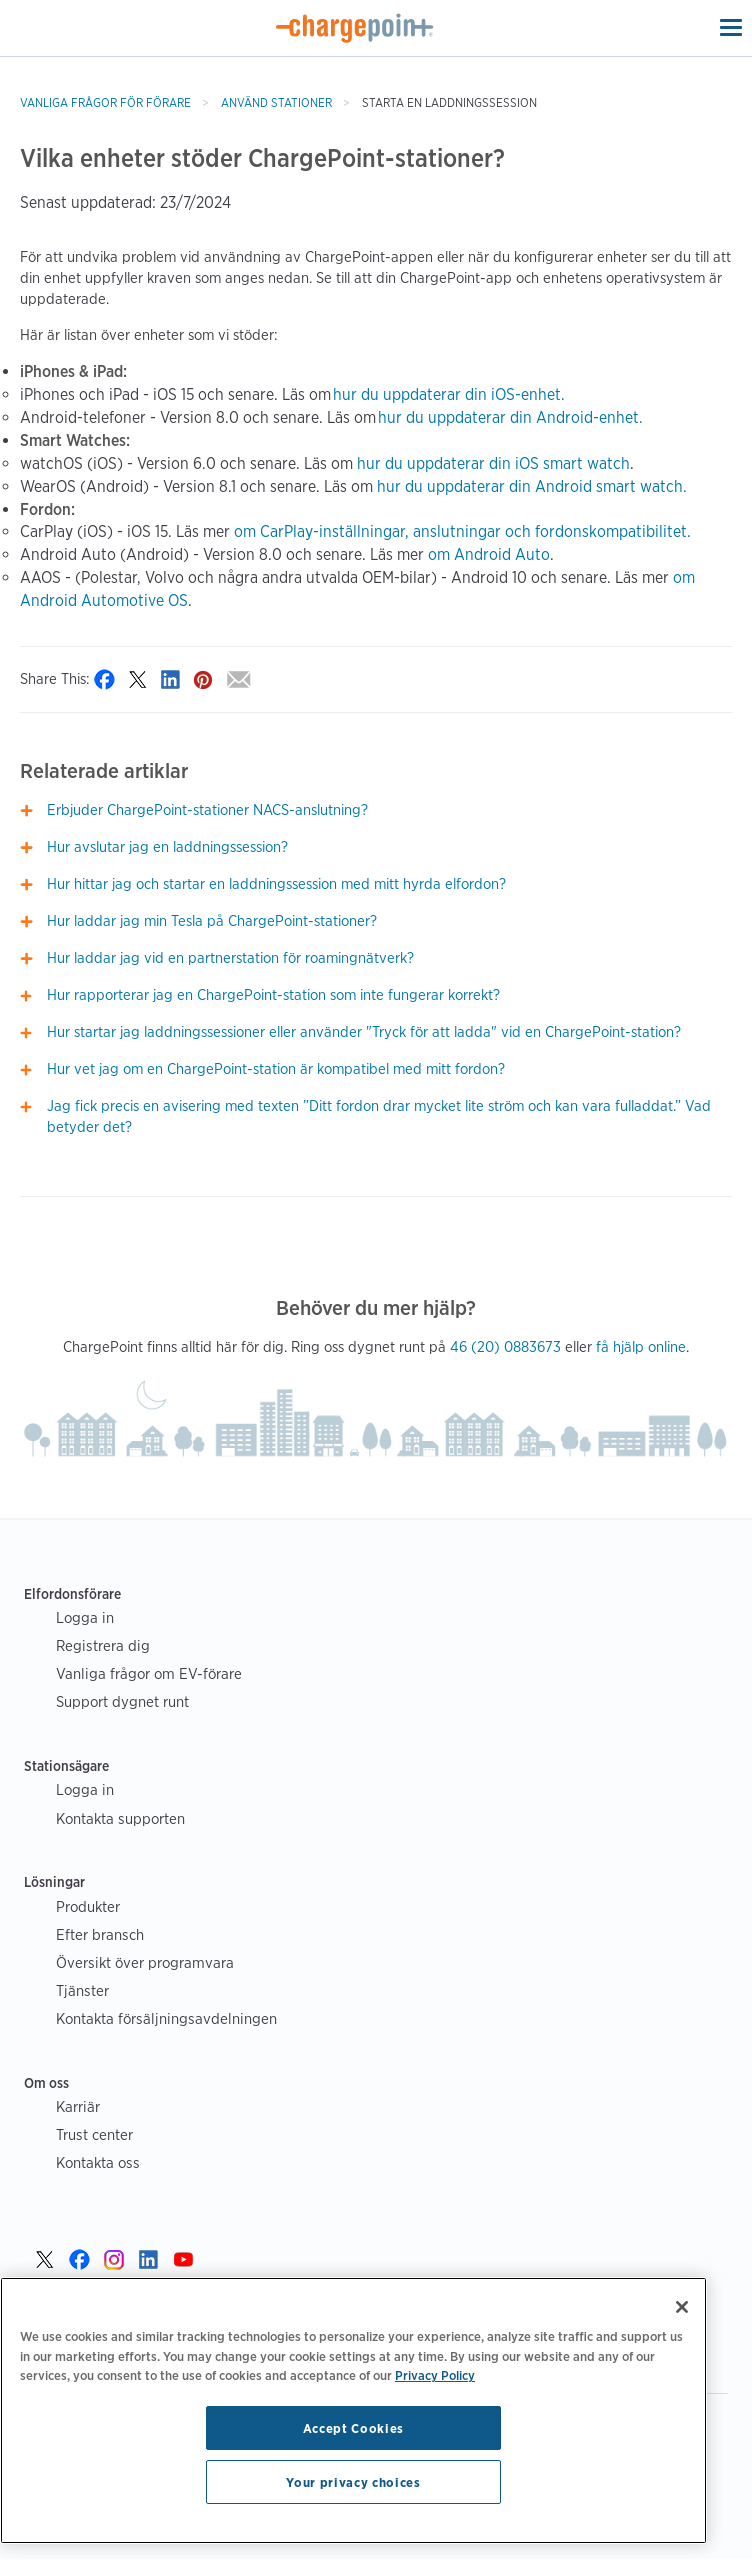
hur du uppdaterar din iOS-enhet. (449, 394)
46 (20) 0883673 (505, 1347)
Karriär (78, 2106)
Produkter (88, 1906)
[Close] (682, 2307)
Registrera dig (103, 1645)
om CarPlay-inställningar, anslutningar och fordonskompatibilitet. (462, 531)
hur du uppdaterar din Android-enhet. (510, 417)
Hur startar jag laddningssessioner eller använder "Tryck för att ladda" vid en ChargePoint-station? (364, 1032)
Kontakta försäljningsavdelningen (166, 2018)
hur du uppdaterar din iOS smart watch (493, 463)
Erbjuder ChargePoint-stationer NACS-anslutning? (207, 810)
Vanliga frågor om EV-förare (149, 1673)
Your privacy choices (353, 2482)
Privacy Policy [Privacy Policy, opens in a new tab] (435, 2375)
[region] (353, 2410)
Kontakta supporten (120, 1818)
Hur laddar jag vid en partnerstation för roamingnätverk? (230, 958)
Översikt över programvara (145, 1962)
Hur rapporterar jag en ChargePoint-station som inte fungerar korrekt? (273, 995)
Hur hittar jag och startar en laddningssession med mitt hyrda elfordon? (276, 884)
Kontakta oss (98, 2162)
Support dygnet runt (122, 1701)
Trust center (94, 2134)
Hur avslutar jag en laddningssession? (167, 847)
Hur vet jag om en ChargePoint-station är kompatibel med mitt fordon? (276, 1069)
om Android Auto (489, 554)
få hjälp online (641, 1347)
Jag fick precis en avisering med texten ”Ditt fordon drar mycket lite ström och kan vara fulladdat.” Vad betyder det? (379, 1116)
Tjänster (82, 1990)
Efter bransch (100, 1934)
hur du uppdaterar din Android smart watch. (532, 486)
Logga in (85, 1617)
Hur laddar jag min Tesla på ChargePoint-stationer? (212, 921)
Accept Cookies (353, 2428)
